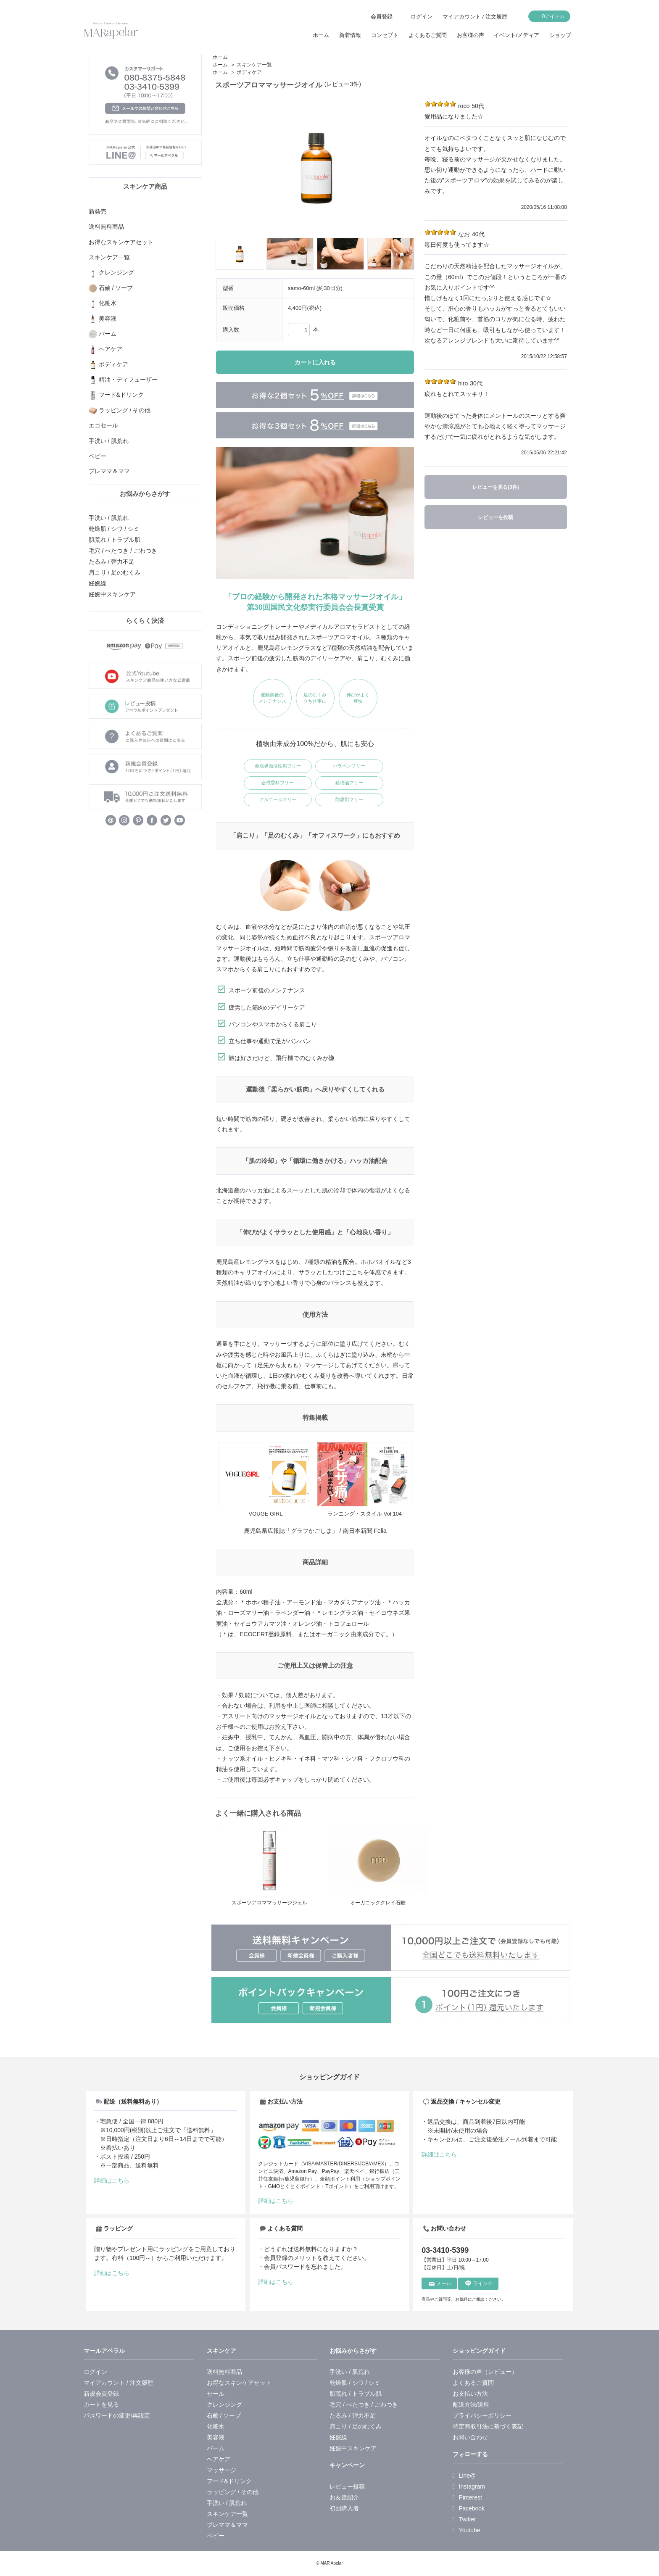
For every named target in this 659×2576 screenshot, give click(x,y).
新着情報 (350, 35)
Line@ (464, 2475)
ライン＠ (479, 2283)
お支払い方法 (470, 2393)
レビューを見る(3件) (495, 487)
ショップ (560, 35)
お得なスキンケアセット (239, 2382)
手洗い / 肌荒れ (109, 517)
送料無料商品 (224, 2371)
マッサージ (221, 2470)
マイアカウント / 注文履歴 (475, 16)
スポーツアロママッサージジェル (269, 1903)
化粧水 (215, 2426)
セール (215, 2393)
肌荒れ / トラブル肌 (115, 539)
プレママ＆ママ (227, 2524)
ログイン (421, 16)
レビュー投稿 (347, 2486)
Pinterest (467, 2497)
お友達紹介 (344, 2497)
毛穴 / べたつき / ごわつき (123, 550)
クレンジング (224, 2404)
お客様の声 (470, 35)
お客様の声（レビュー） (485, 2371)
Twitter (464, 2519)
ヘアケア (218, 2459)
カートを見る (101, 2404)
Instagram (469, 2486)
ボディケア (249, 72)
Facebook (469, 2508)
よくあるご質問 (428, 35)
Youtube (466, 2530)
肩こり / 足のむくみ (115, 572)
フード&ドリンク (229, 2481)
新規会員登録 (101, 2393)
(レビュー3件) (342, 84)
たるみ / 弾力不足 (112, 561)
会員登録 (382, 16)
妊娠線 (97, 583)
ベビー (215, 2535)
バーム (215, 2448)
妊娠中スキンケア (112, 594)
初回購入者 (344, 2508)
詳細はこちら (111, 2180)
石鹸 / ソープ (224, 2415)
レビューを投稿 (495, 517)
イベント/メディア (516, 35)
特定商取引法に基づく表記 (488, 2426)
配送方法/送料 (471, 2404)
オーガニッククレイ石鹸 (378, 1903)
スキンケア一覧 (254, 65)
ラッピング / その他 (233, 2492)
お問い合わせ (470, 2437)
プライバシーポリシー (482, 2415)
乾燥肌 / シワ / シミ (114, 528)
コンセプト (384, 35)
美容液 (215, 2437)
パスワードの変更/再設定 (117, 2415)
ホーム (321, 35)
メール (440, 2283)
